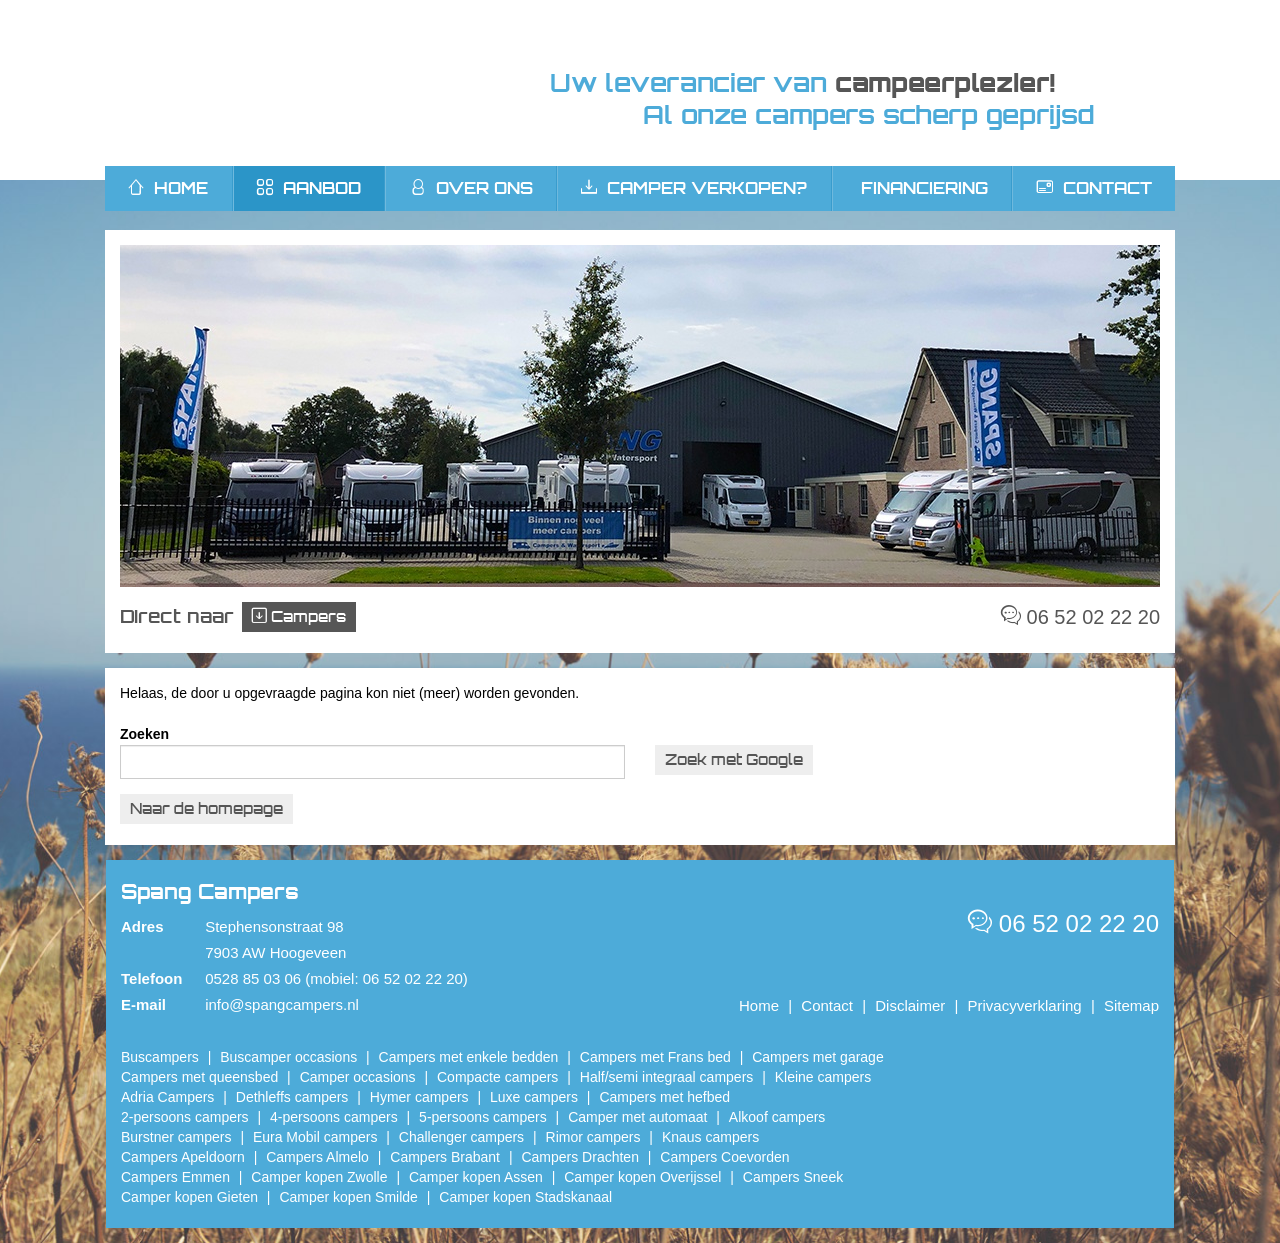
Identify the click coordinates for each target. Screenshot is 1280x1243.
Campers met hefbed (664, 1097)
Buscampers (160, 1057)
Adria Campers (167, 1097)
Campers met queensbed (199, 1077)
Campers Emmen (175, 1177)
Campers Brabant (445, 1157)
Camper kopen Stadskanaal (525, 1197)
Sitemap (1131, 1005)
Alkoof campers (777, 1117)
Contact (1094, 188)
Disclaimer (910, 1005)
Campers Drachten (580, 1157)
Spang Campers (292, 83)
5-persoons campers (483, 1117)
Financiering (924, 188)
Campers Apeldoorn (183, 1157)
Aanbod (309, 188)
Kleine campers (823, 1077)
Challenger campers (461, 1137)
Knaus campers (710, 1137)
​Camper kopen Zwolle (319, 1177)
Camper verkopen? (694, 188)
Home (759, 1005)
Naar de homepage (206, 808)
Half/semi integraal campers (667, 1077)
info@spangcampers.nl (282, 1004)
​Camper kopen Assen (476, 1177)
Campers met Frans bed (655, 1057)
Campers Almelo (317, 1157)
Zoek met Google (734, 759)
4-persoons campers (334, 1117)
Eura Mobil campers (315, 1137)
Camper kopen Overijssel (642, 1177)
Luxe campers (534, 1097)
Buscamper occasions (288, 1057)
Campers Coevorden (724, 1157)
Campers (299, 616)
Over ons (471, 188)
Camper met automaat (637, 1117)
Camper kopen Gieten (189, 1197)
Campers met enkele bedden (469, 1057)
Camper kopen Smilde (348, 1197)
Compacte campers (497, 1077)
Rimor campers (593, 1137)
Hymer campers (419, 1097)
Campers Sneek (793, 1177)
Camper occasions (358, 1077)
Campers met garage (818, 1057)
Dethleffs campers (292, 1097)
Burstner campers (176, 1137)
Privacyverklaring (1025, 1005)
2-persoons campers (185, 1117)
